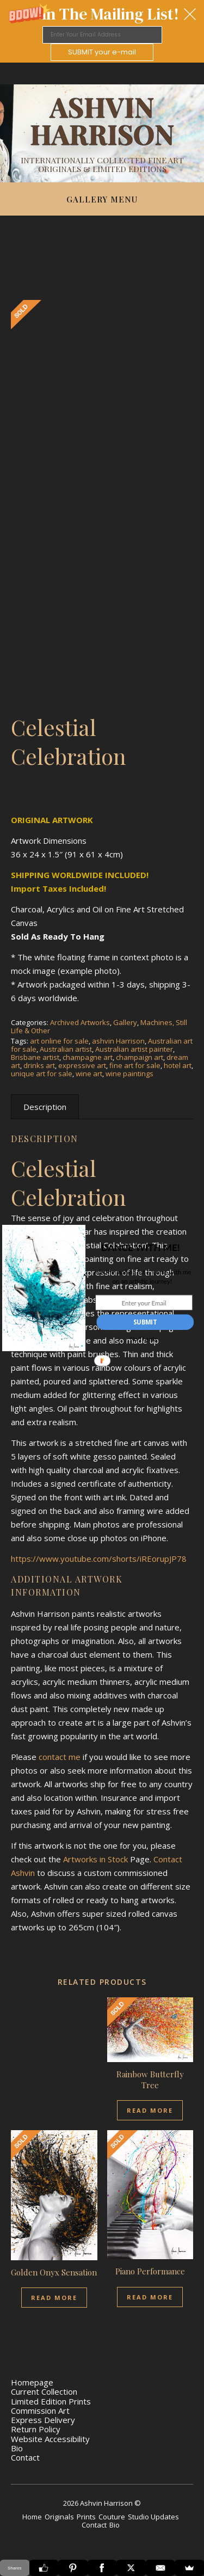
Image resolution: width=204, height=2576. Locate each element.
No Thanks (143, 1340)
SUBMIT (145, 1322)
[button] (140, 1248)
